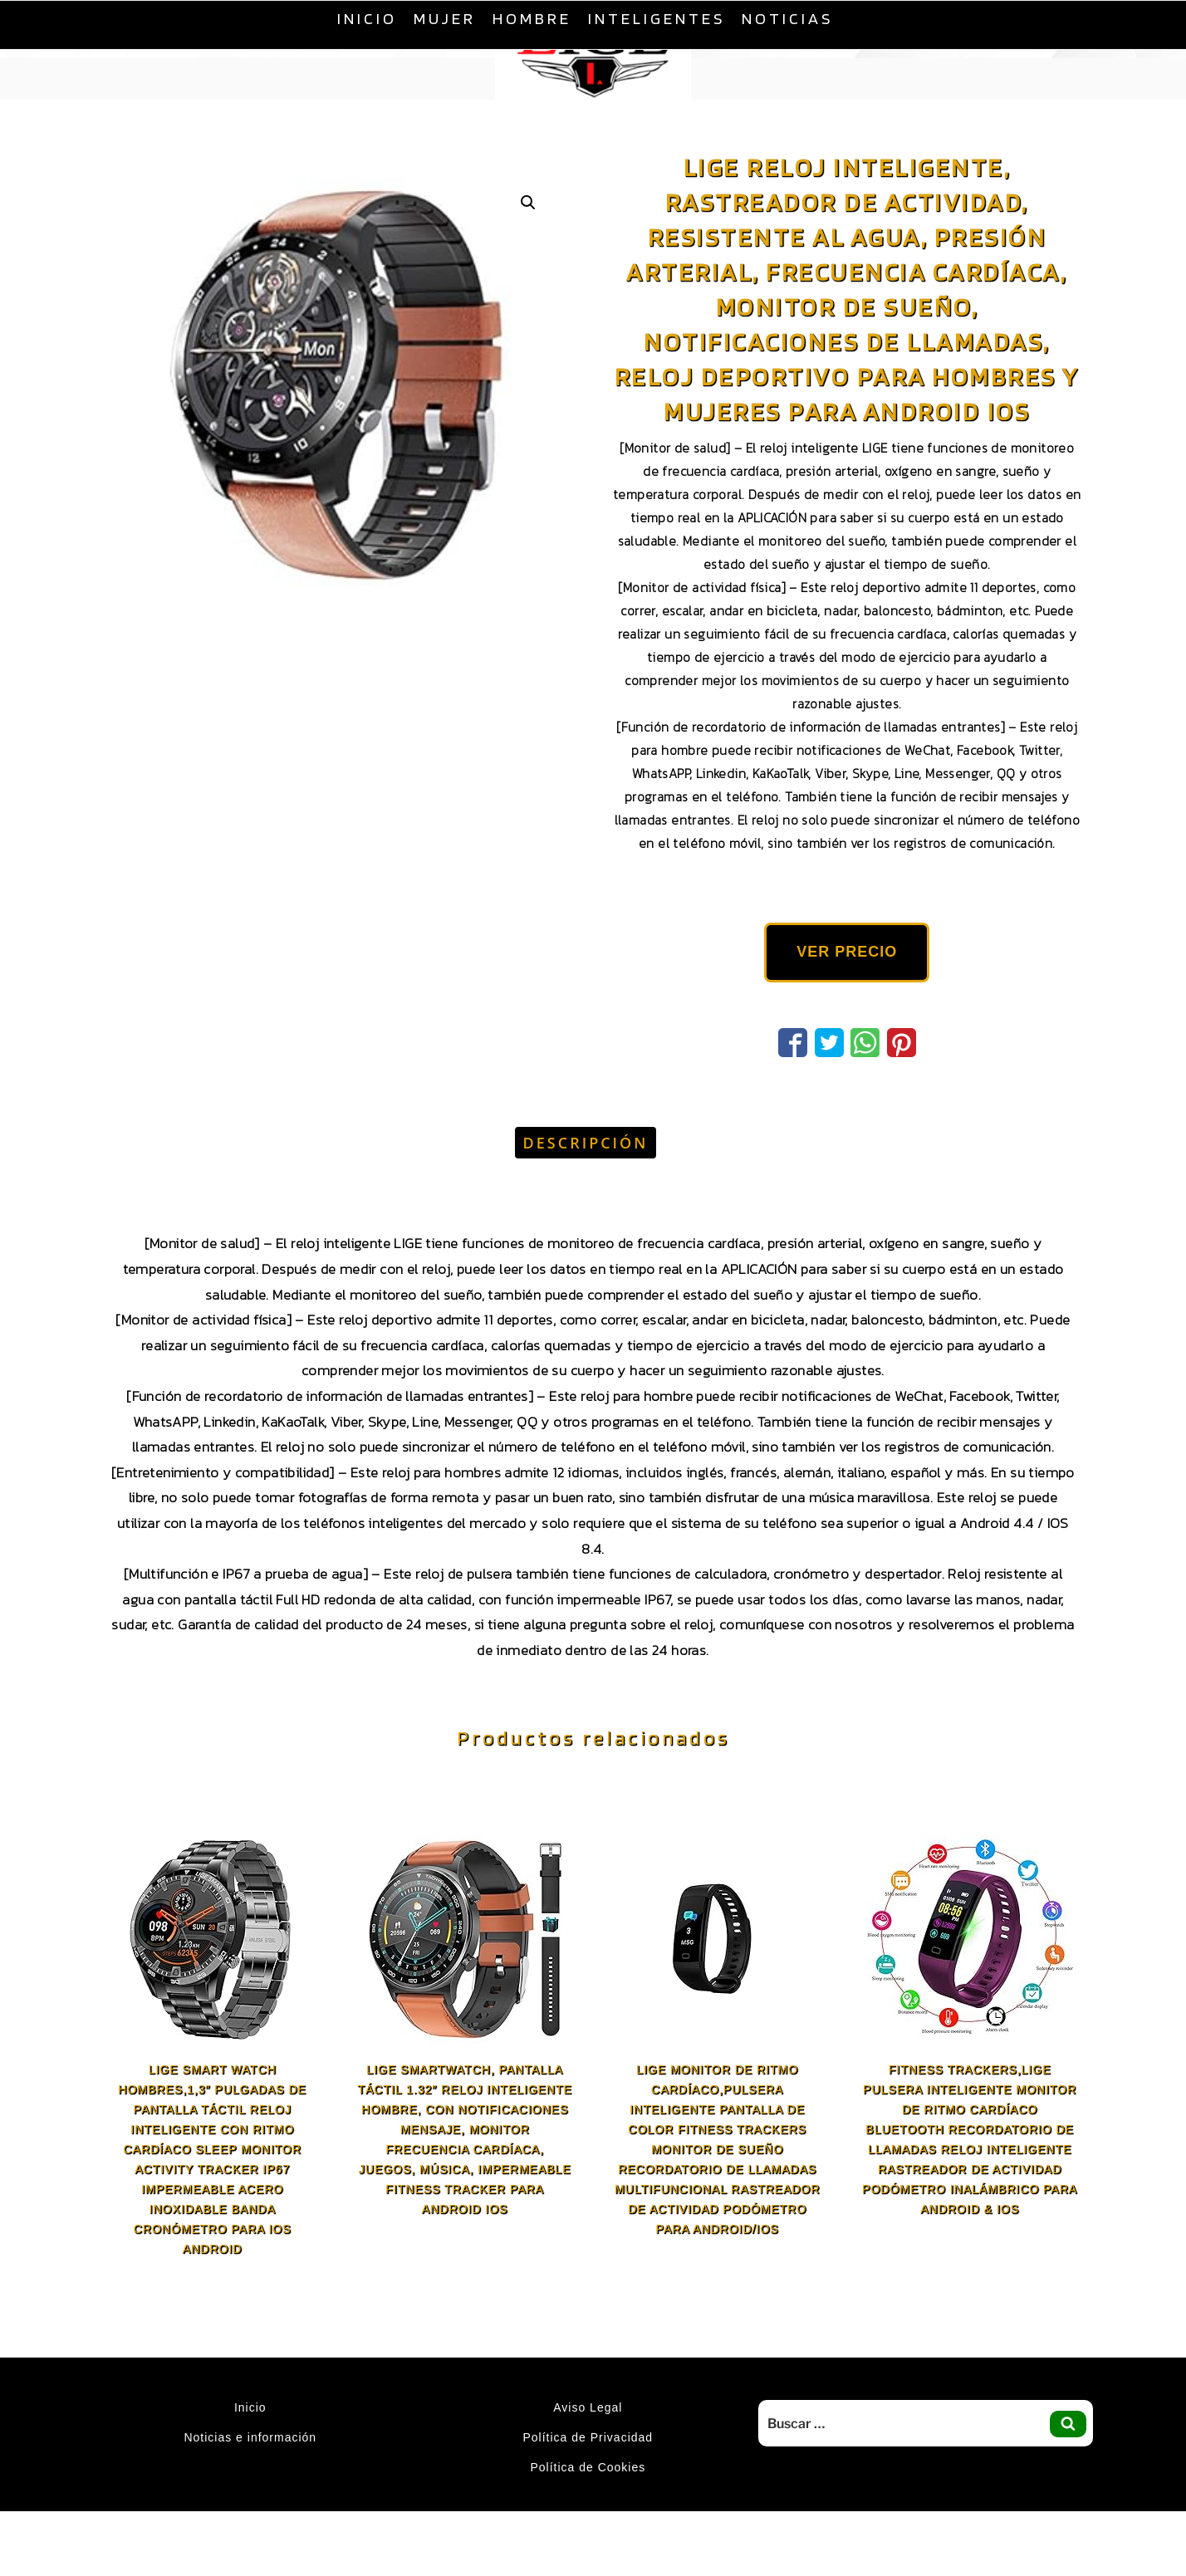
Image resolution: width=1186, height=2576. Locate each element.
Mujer (445, 18)
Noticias (787, 18)
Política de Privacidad (588, 2437)
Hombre (532, 18)
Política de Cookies (587, 2467)
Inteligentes (656, 18)
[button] (528, 203)
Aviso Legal (587, 2407)
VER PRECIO (846, 951)
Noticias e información (250, 2437)
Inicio (367, 18)
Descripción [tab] (586, 1143)
